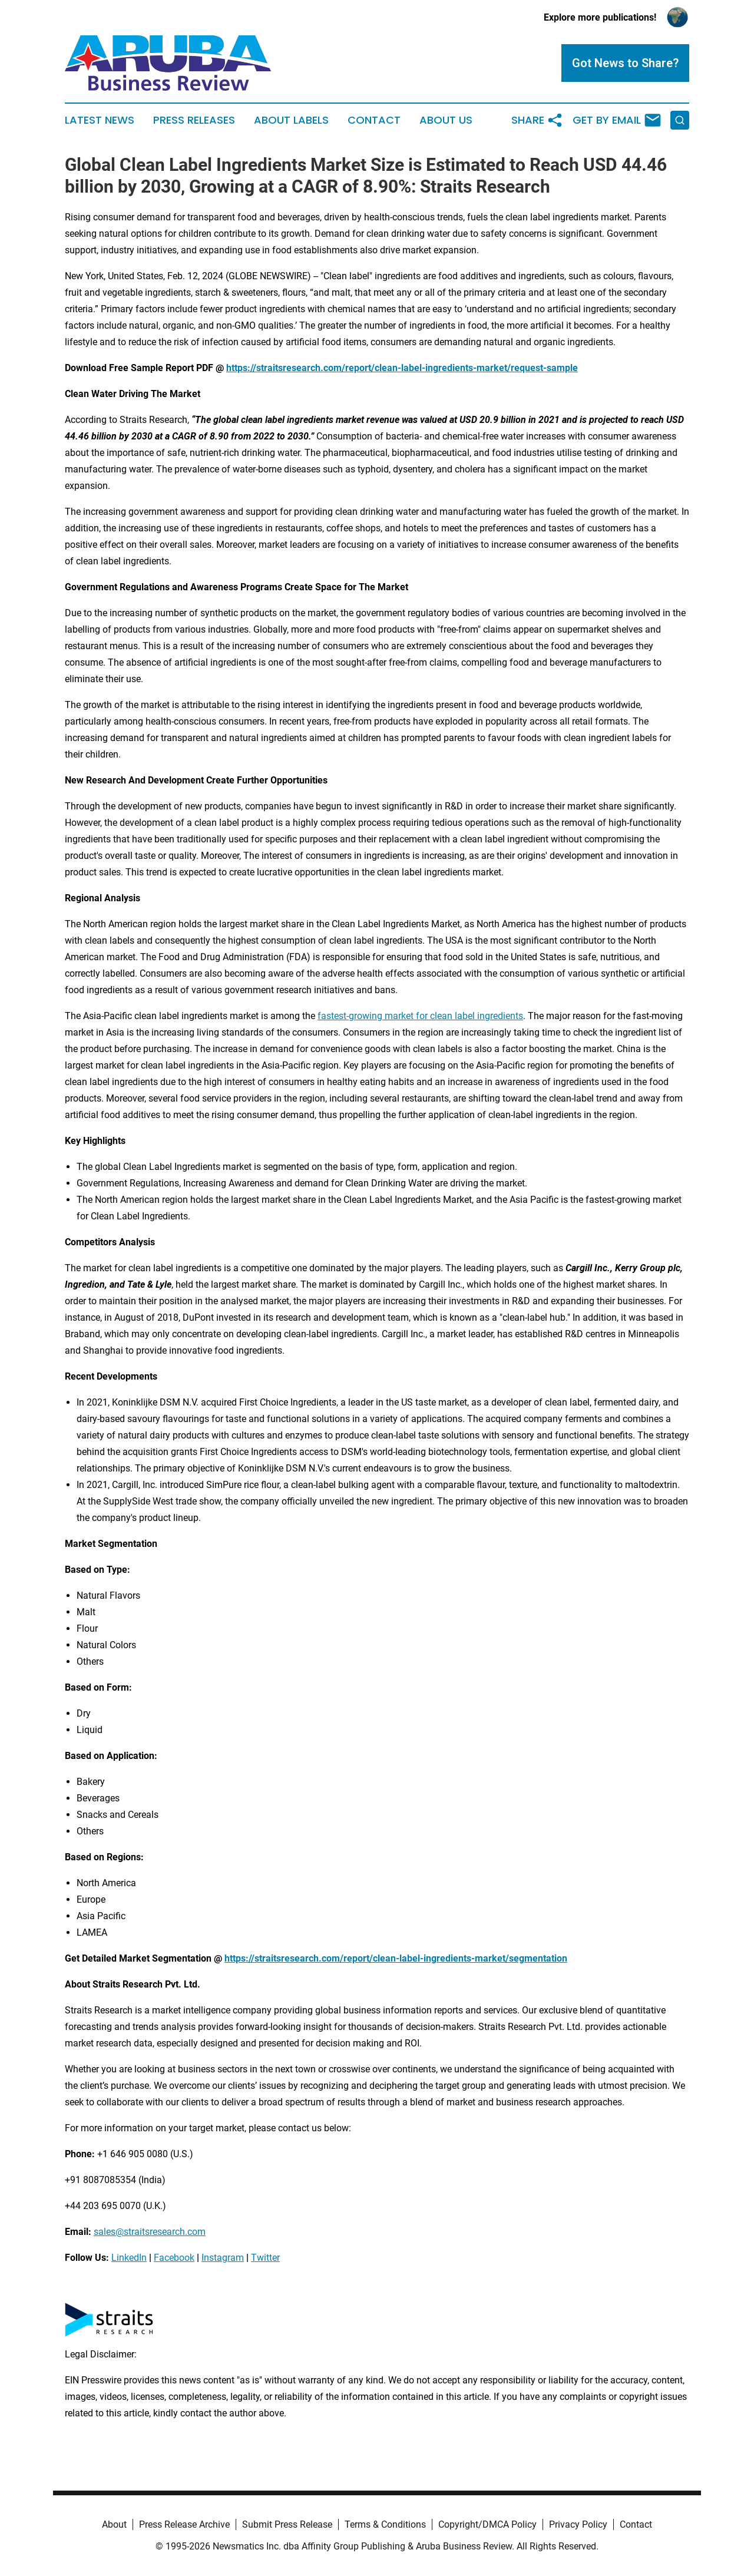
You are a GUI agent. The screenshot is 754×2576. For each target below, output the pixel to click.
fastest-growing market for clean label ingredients (420, 1015)
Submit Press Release (287, 2524)
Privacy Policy (578, 2524)
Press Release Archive (184, 2524)
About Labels (291, 120)
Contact (374, 120)
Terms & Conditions (385, 2524)
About (114, 2524)
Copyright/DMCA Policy (487, 2524)
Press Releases (194, 120)
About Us (445, 120)
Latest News (99, 120)
